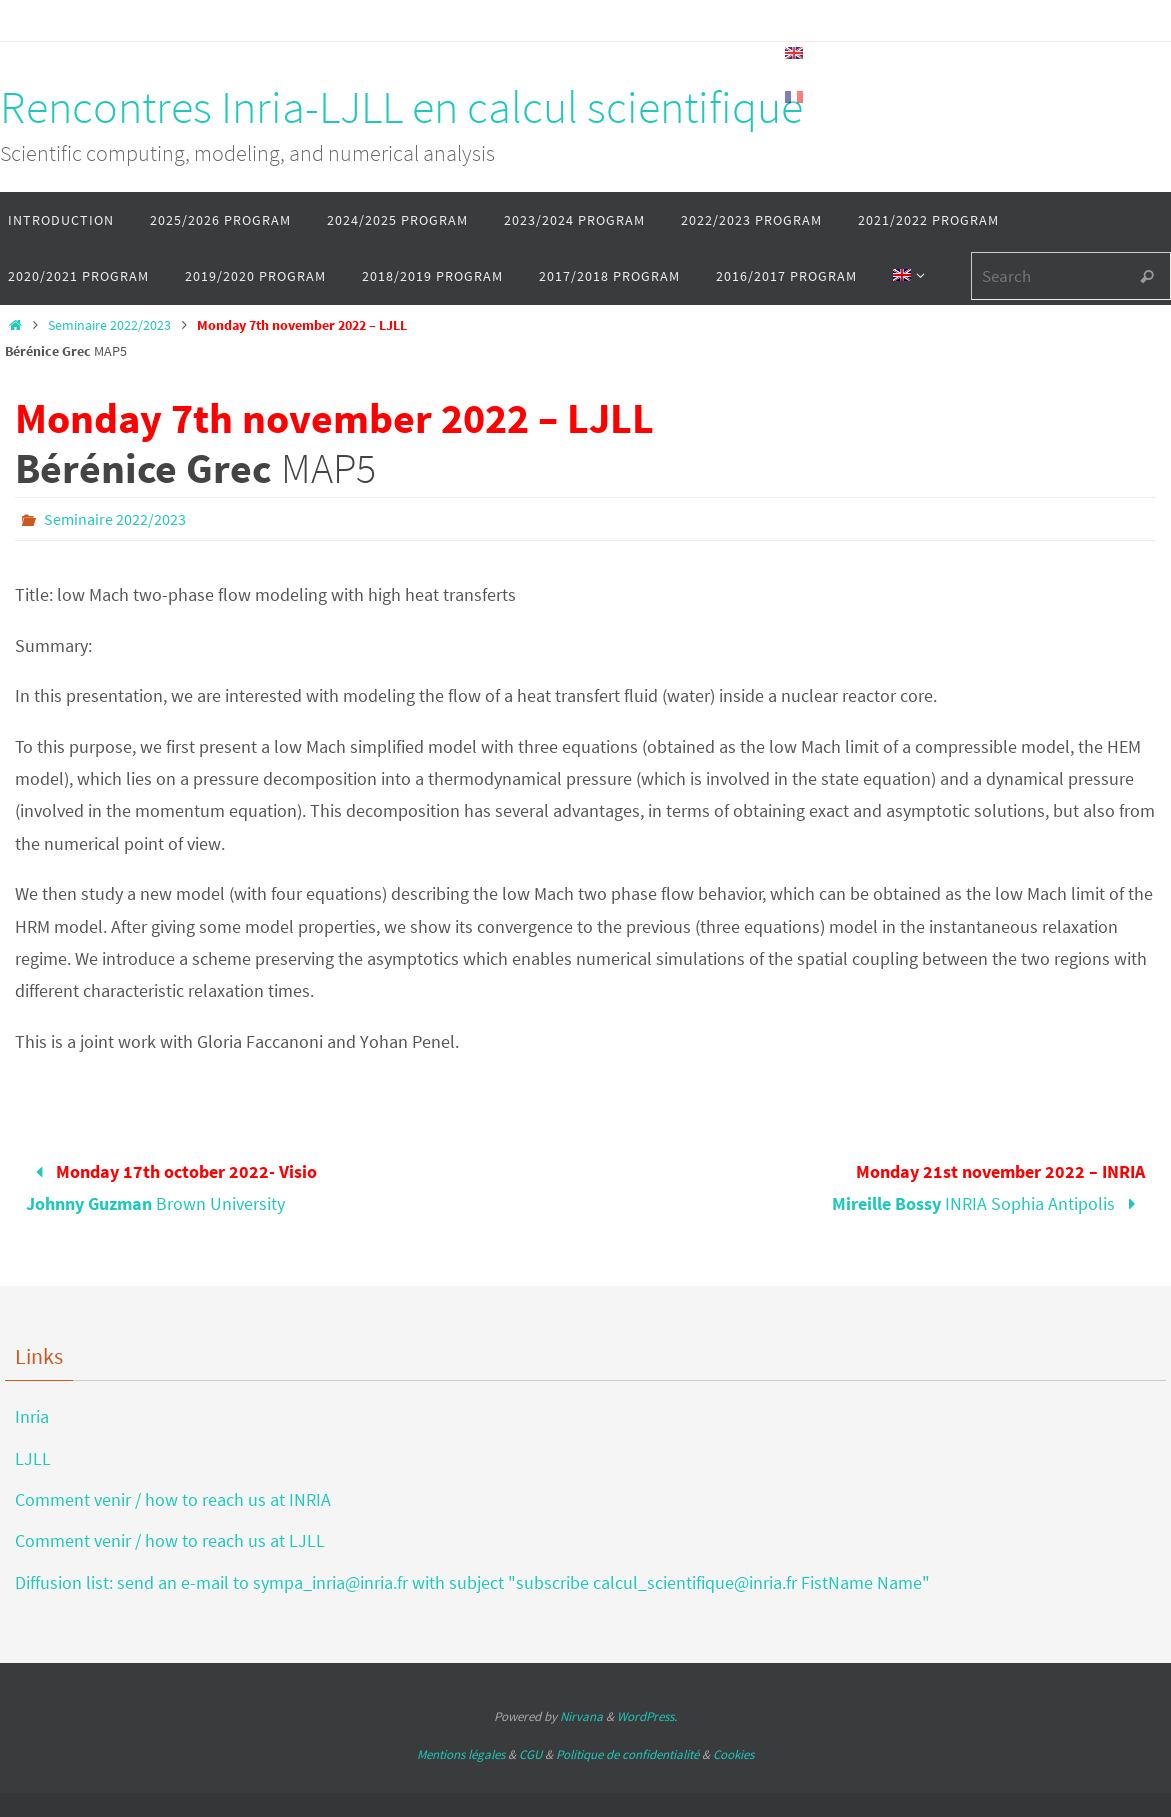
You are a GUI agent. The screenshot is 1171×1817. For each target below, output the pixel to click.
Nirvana (581, 1716)
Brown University (171, 1187)
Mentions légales (461, 1754)
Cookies (733, 1754)
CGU (530, 1754)
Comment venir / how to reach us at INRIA (173, 1499)
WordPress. (647, 1716)
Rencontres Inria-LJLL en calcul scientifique (401, 107)
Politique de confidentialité (627, 1754)
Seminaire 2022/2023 (109, 325)
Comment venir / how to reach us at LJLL (170, 1540)
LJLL (33, 1458)
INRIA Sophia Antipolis (988, 1187)
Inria (32, 1416)
